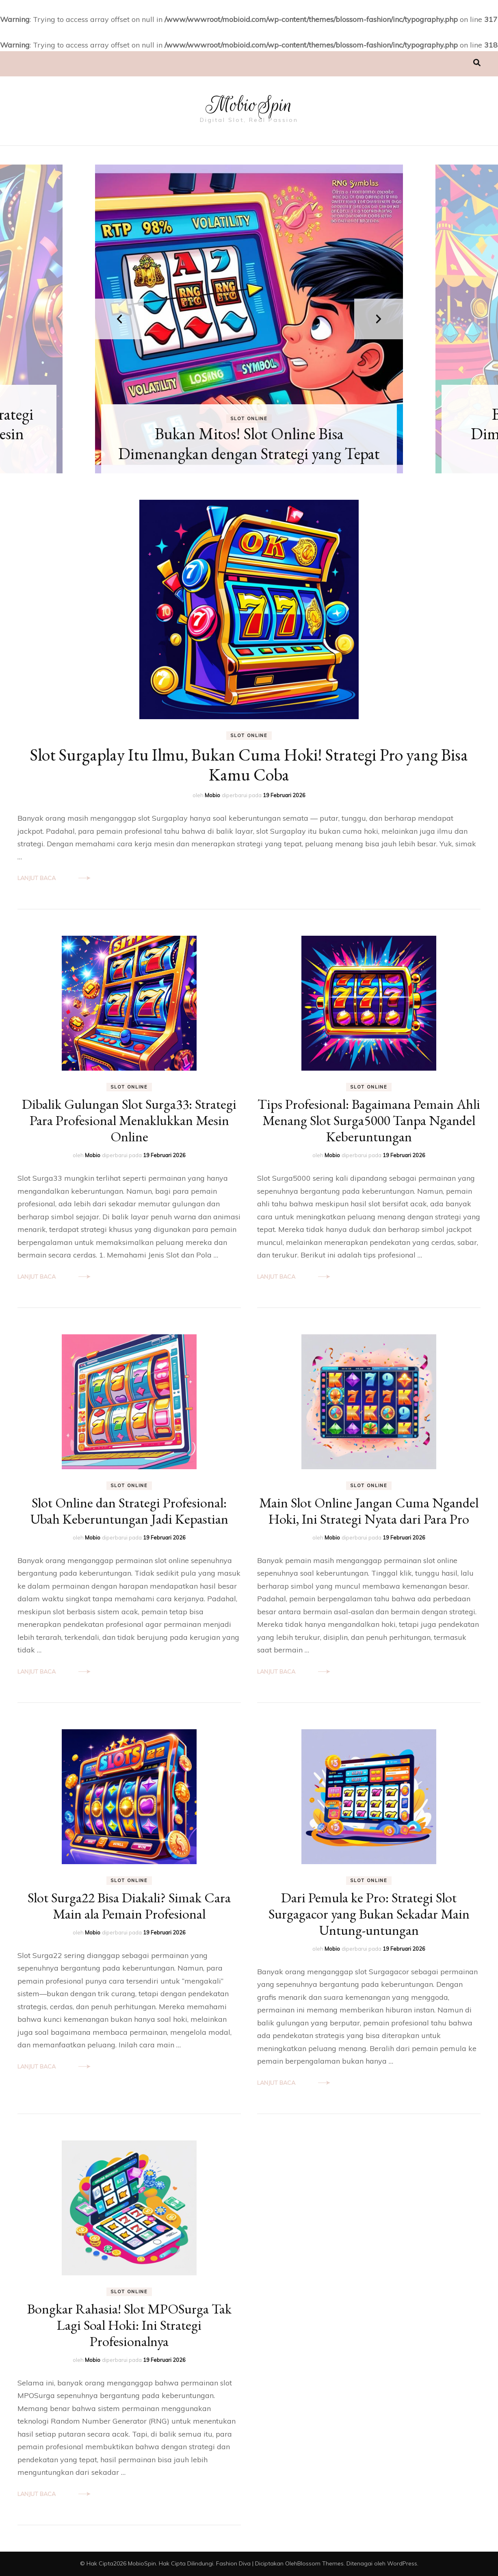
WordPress (402, 2563)
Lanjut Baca (36, 878)
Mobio (212, 795)
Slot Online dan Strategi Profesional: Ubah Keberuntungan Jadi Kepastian (129, 1511)
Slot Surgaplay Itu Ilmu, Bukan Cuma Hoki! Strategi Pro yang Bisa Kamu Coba (249, 765)
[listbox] (249, 319)
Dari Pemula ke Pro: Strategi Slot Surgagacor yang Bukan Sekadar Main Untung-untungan (369, 1914)
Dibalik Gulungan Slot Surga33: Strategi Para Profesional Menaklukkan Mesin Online (129, 1120)
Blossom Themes (320, 2563)
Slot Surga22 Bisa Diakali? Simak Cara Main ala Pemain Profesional (129, 1906)
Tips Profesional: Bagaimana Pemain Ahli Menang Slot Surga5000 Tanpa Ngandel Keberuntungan (369, 1120)
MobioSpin (249, 105)
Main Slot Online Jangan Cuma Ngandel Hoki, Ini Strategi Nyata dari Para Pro (369, 1511)
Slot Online (248, 418)
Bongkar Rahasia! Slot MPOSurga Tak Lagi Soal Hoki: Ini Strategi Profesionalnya (129, 2325)
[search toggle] (477, 63)
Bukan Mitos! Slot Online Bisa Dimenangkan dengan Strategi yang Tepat (249, 443)
